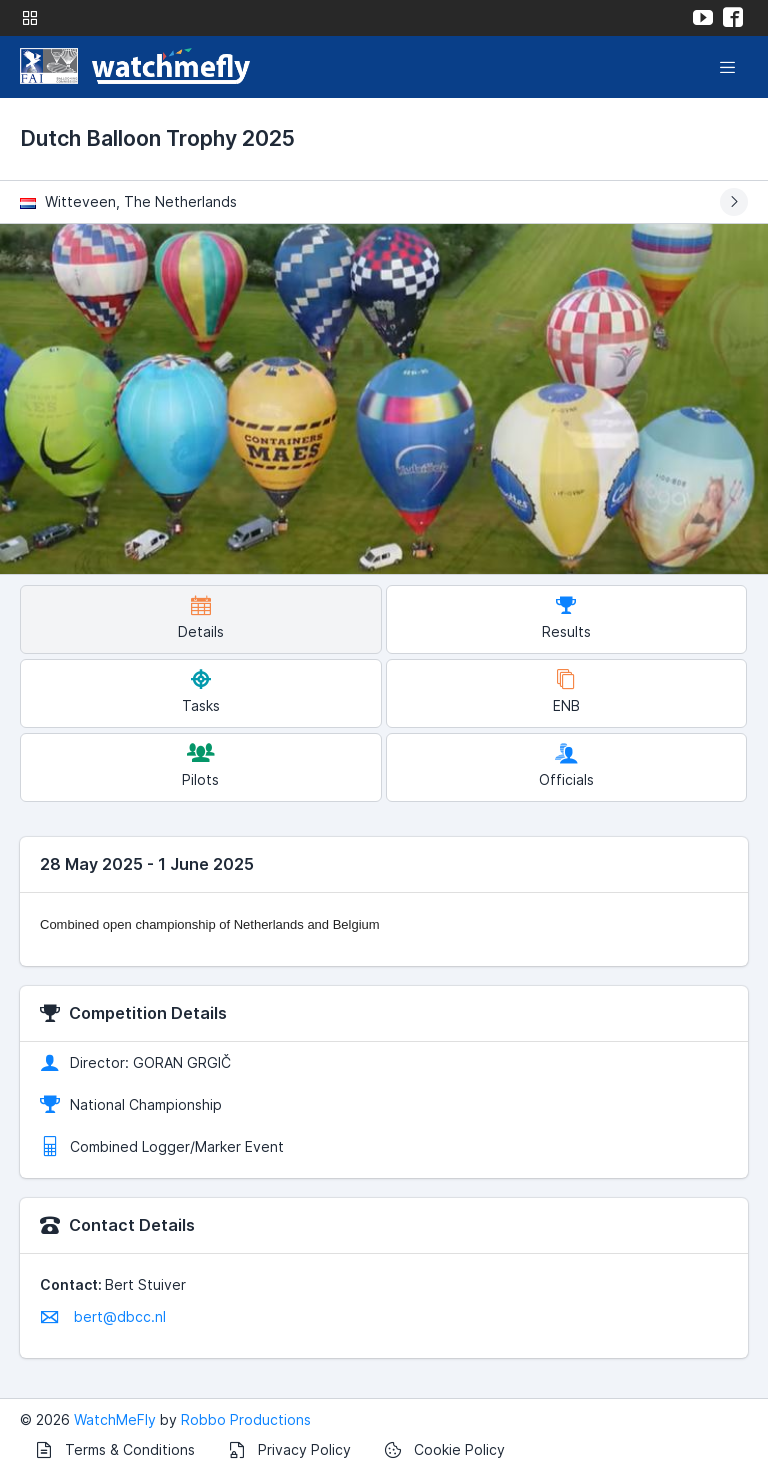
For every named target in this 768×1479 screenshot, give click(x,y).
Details (201, 617)
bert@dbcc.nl (103, 1316)
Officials (566, 765)
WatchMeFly (115, 1419)
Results (566, 617)
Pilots (200, 765)
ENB (566, 691)
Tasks (201, 691)
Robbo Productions (246, 1419)
